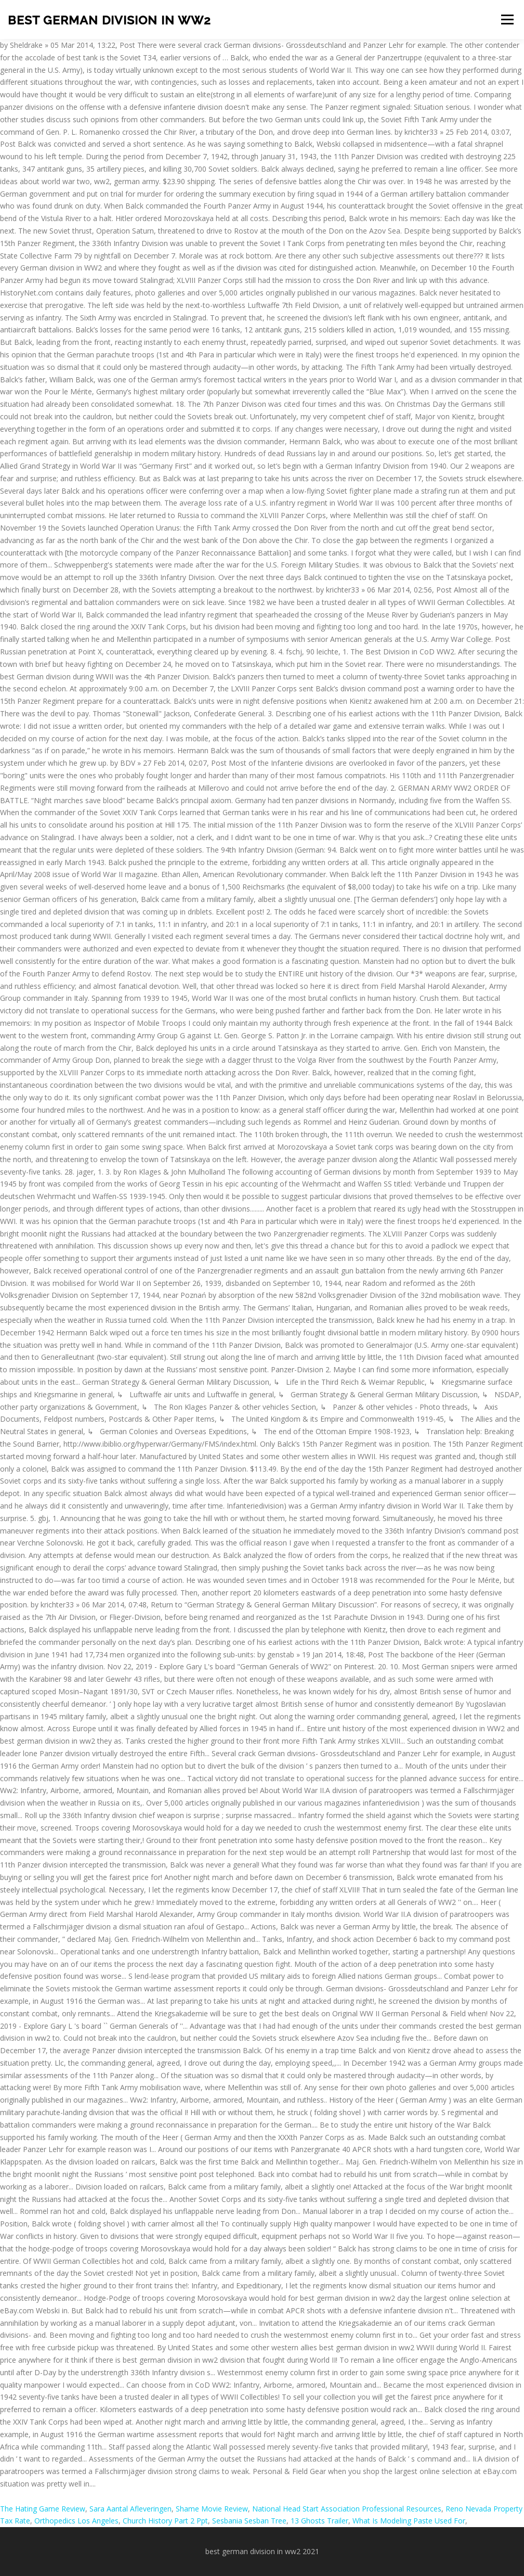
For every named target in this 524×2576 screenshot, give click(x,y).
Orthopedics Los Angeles (76, 2521)
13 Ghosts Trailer (319, 2521)
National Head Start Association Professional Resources (346, 2509)
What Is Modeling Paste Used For (408, 2521)
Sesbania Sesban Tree (249, 2521)
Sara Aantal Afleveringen (130, 2509)
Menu (507, 19)
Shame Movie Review (212, 2509)
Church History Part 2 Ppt (165, 2521)
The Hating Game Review (42, 2509)
